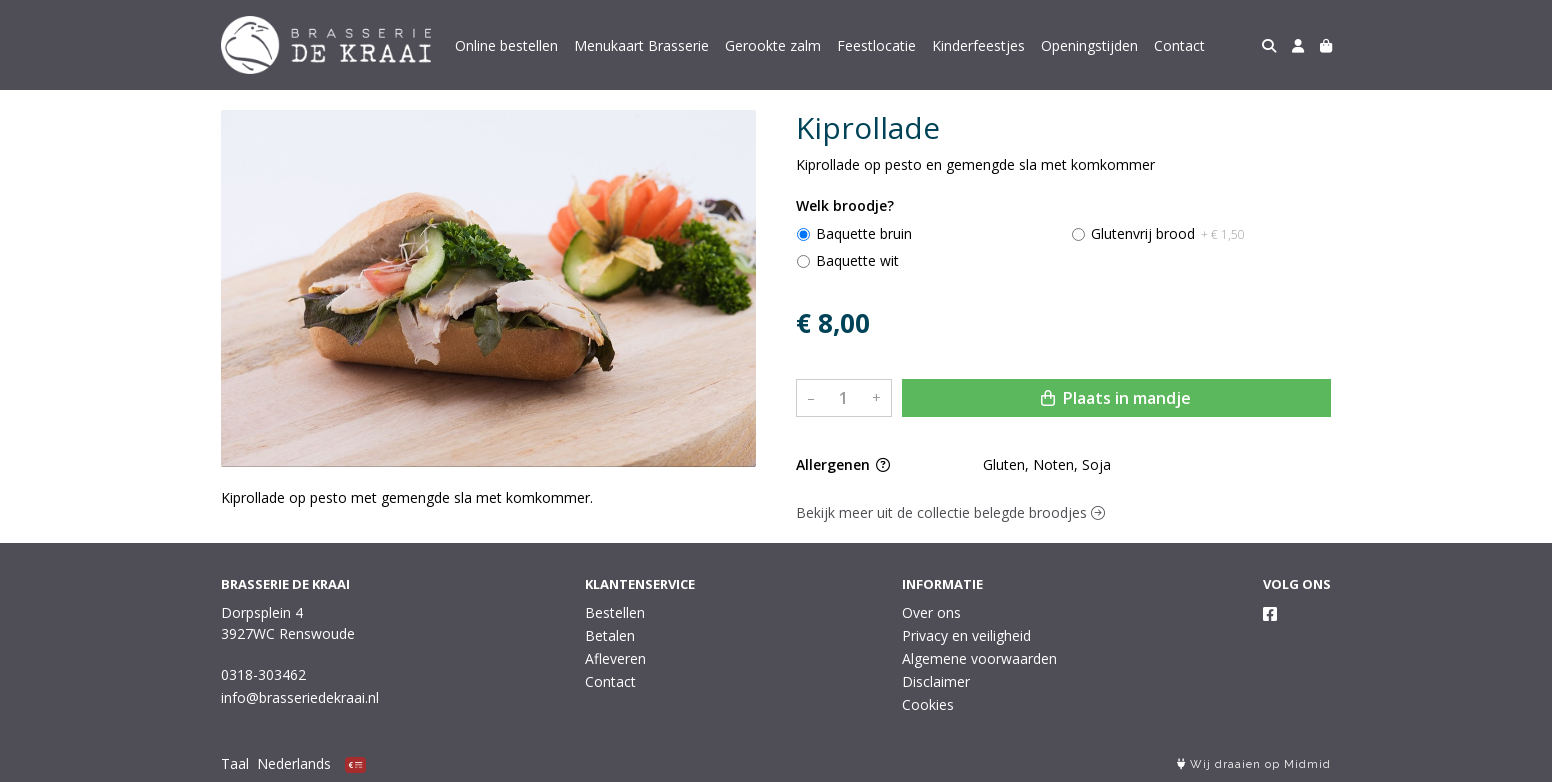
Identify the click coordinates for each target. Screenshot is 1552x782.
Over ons (931, 612)
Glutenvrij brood (1168, 233)
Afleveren (615, 658)
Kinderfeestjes (978, 45)
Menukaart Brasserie (641, 45)
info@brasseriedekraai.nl (300, 697)
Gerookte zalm (773, 45)
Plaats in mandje (1116, 398)
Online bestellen (506, 45)
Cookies (928, 704)
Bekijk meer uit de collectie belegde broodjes (950, 512)
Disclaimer (936, 681)
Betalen (610, 635)
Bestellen (615, 612)
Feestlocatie (876, 45)
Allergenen (843, 464)
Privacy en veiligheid (966, 635)
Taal (235, 763)
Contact (1179, 45)
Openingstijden (1089, 45)
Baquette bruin (864, 233)
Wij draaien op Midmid (1254, 764)
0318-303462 (263, 674)
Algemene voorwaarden (979, 658)
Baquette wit (857, 260)
